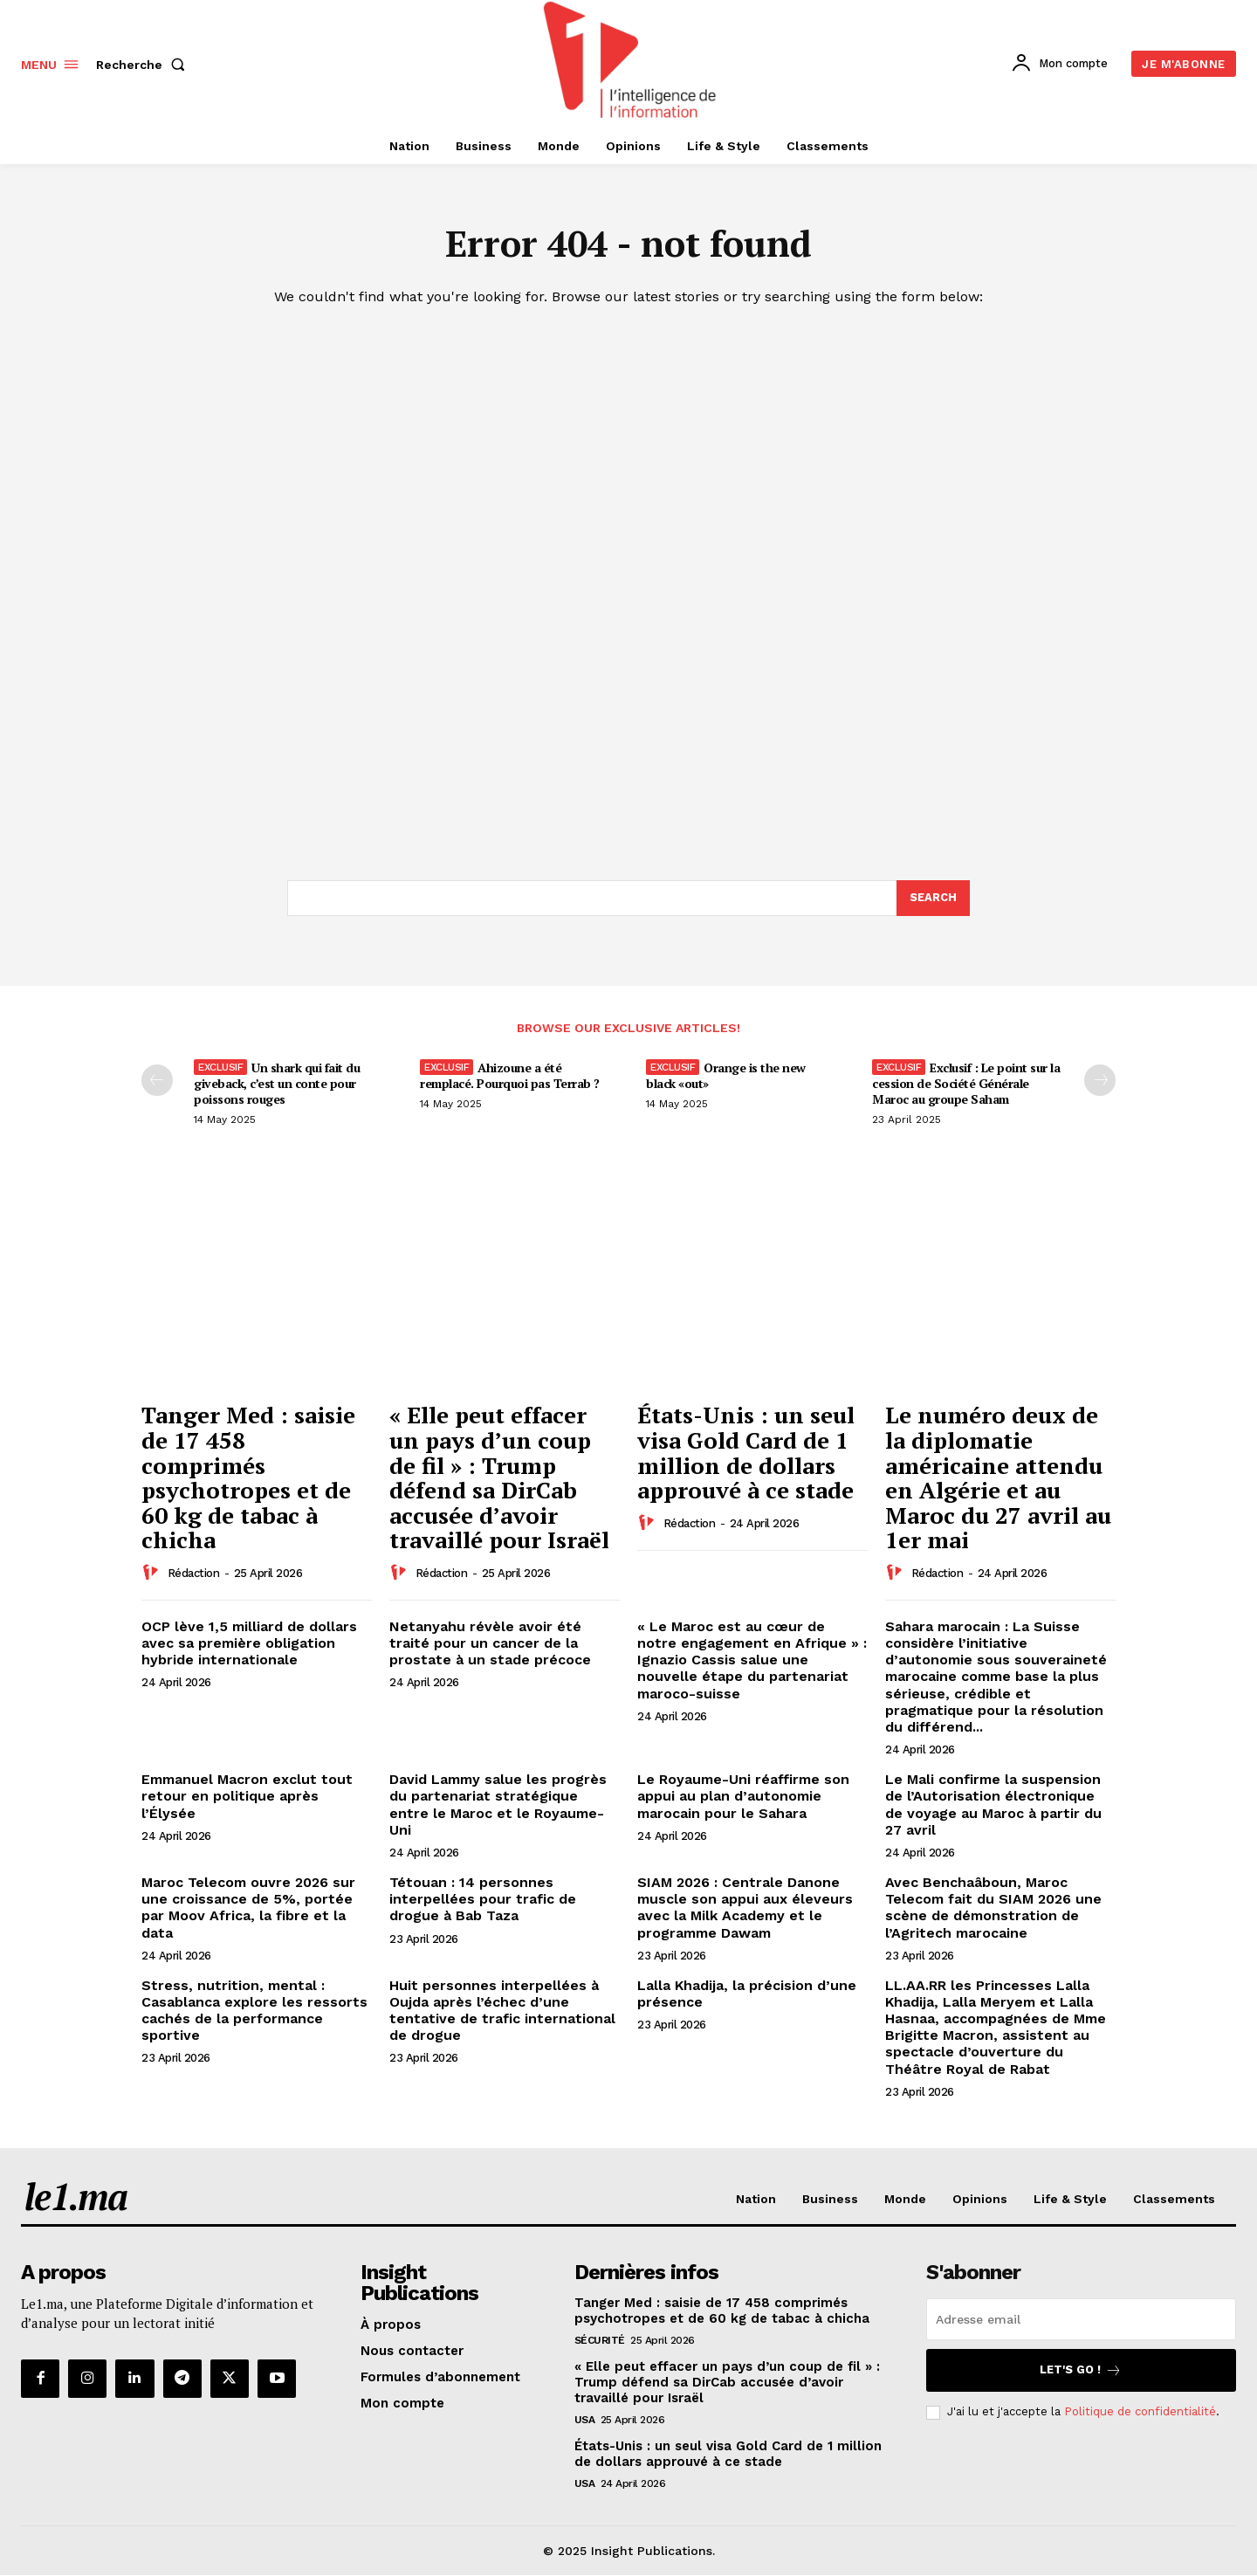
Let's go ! (1081, 2370)
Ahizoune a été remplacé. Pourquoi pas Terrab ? (510, 1076)
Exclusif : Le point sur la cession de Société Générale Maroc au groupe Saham (966, 1084)
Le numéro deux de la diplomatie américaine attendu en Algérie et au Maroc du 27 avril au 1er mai (998, 1478)
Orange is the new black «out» (726, 1076)
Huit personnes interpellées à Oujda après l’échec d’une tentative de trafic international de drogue (502, 2010)
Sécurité (599, 2340)
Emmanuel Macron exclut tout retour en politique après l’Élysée (247, 1797)
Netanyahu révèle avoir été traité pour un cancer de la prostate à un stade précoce (490, 1643)
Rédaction (194, 1574)
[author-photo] (152, 1572)
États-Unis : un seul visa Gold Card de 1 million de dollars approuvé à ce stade (746, 1453)
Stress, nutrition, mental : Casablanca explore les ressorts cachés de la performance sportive (254, 2010)
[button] (144, 64)
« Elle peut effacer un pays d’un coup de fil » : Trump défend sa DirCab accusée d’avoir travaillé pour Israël (499, 1478)
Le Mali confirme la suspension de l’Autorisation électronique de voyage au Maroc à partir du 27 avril (993, 1805)
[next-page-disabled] (1100, 1081)
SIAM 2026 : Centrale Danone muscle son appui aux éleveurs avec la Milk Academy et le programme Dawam (745, 1908)
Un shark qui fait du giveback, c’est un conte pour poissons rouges (277, 1084)
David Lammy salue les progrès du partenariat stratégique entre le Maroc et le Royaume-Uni (498, 1805)
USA (584, 2420)
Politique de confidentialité (1140, 2412)
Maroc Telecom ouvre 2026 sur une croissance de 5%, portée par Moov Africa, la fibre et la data (248, 1908)
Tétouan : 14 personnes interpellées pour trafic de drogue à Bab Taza (482, 1900)
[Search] (933, 898)
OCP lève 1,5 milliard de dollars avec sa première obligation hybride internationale (249, 1643)
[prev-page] (157, 1081)
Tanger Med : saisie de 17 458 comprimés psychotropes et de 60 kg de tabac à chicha (248, 1478)
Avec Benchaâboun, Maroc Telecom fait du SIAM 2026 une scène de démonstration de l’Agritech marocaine (993, 1908)
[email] (1081, 2319)
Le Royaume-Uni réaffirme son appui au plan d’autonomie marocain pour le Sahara (743, 1797)
